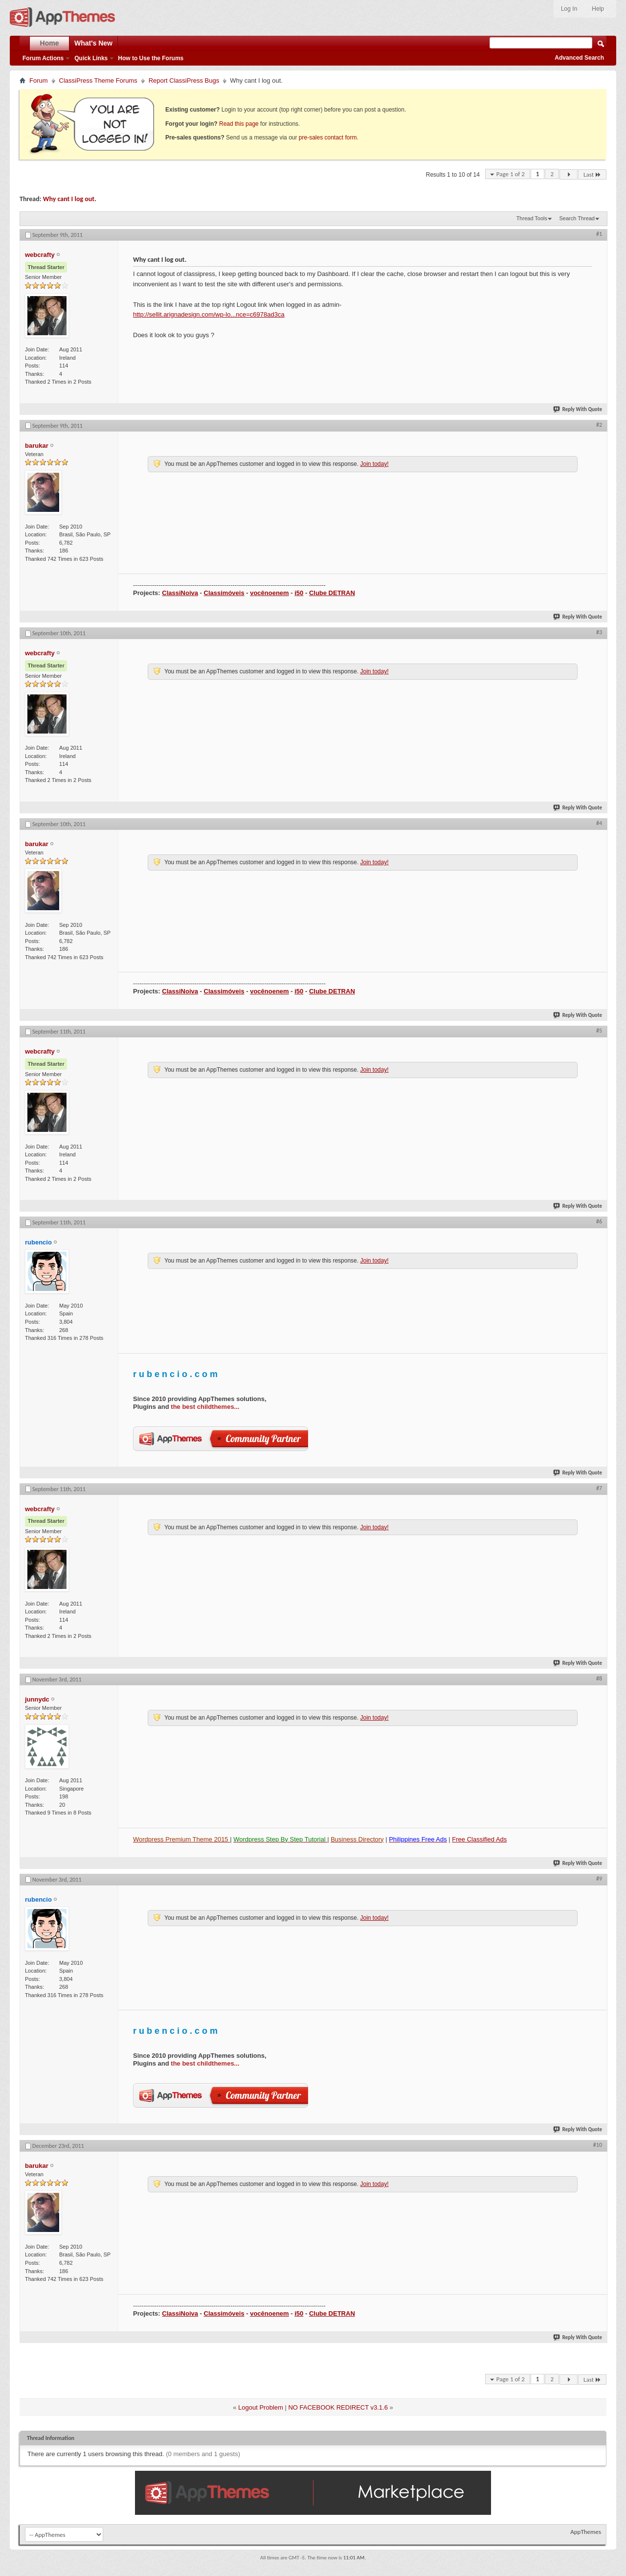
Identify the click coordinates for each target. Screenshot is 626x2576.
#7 (599, 1488)
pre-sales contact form (328, 137)
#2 (599, 424)
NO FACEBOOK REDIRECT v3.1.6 (337, 2407)
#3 (599, 632)
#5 (599, 1030)
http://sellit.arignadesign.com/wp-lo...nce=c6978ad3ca (209, 314)
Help (598, 8)
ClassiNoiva (180, 593)
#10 (597, 2144)
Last (592, 174)
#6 (599, 1221)
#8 (599, 1678)
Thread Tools (531, 218)
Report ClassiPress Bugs (184, 80)
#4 (599, 823)
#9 (599, 1878)
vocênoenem (269, 593)
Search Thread (577, 218)
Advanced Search (579, 57)
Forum (38, 80)
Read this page (239, 123)
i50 (298, 593)
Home (49, 43)
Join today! (374, 463)
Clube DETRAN (332, 593)
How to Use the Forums (150, 58)
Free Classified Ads (479, 1839)
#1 (599, 233)
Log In (569, 8)
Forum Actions (43, 58)
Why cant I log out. (69, 199)
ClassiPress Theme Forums (98, 80)
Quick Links (91, 58)
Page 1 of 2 (510, 174)
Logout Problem (260, 2407)
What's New (93, 43)
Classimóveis (224, 593)
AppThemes (585, 2531)
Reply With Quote (578, 409)
